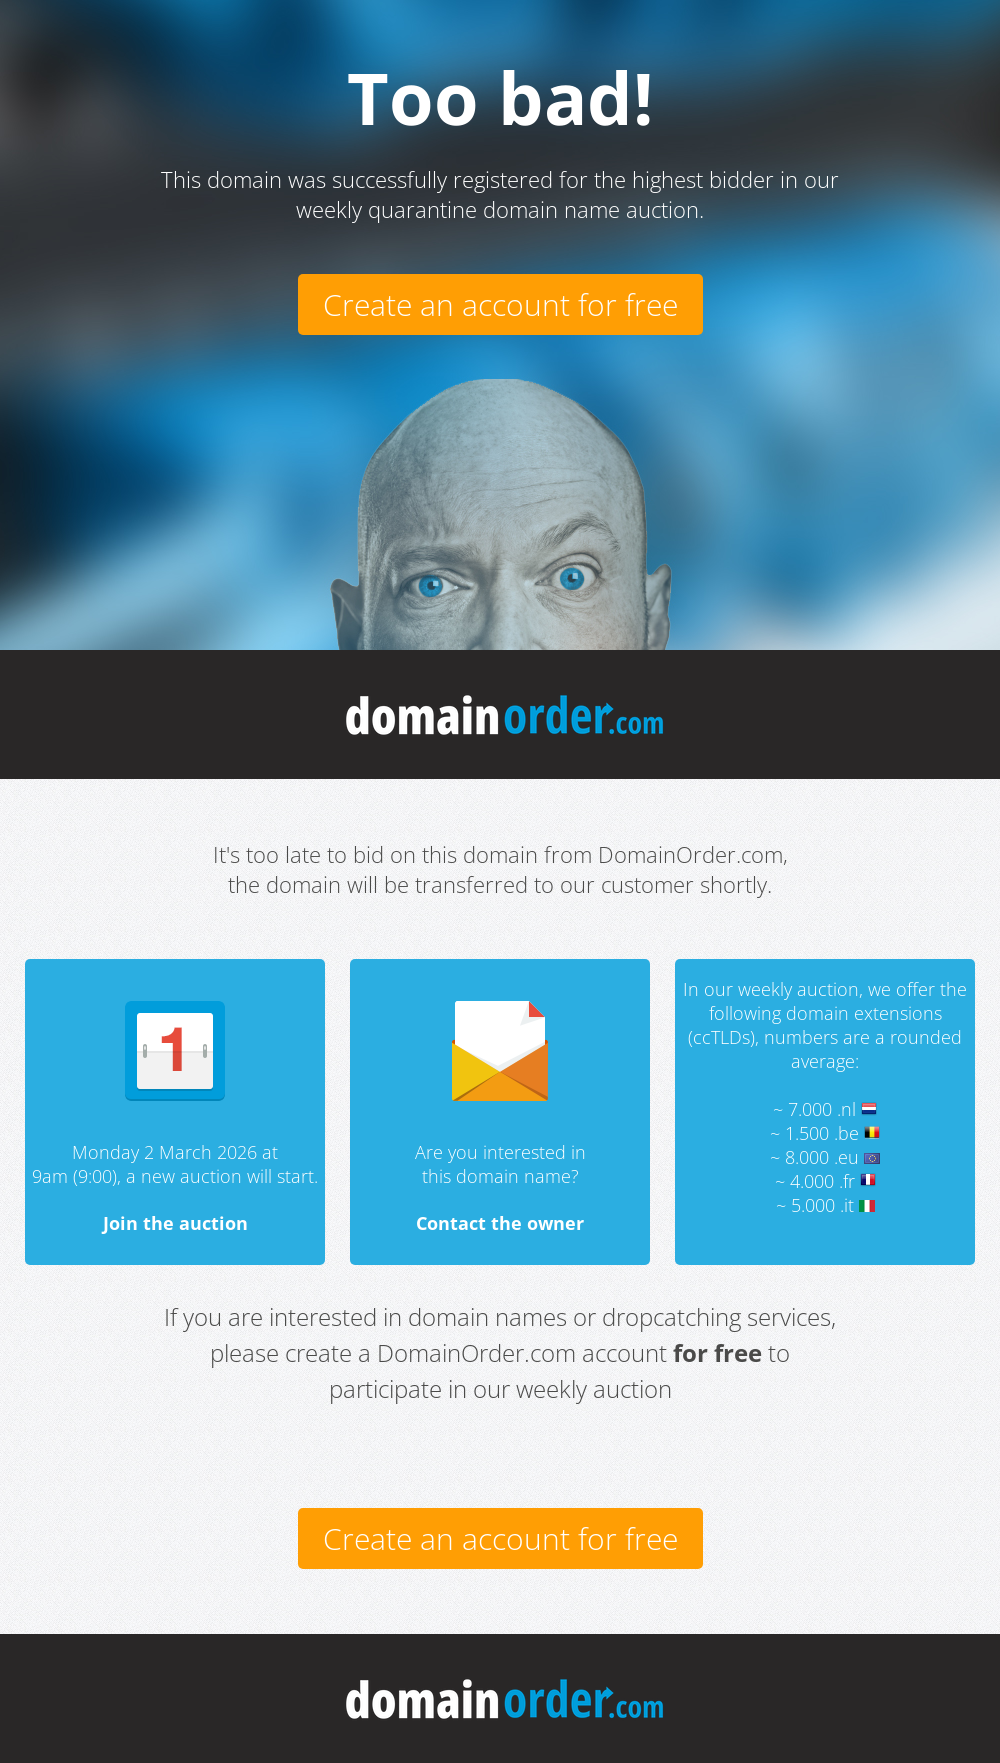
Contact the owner (500, 1223)
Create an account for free (500, 304)
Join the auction (175, 1223)
